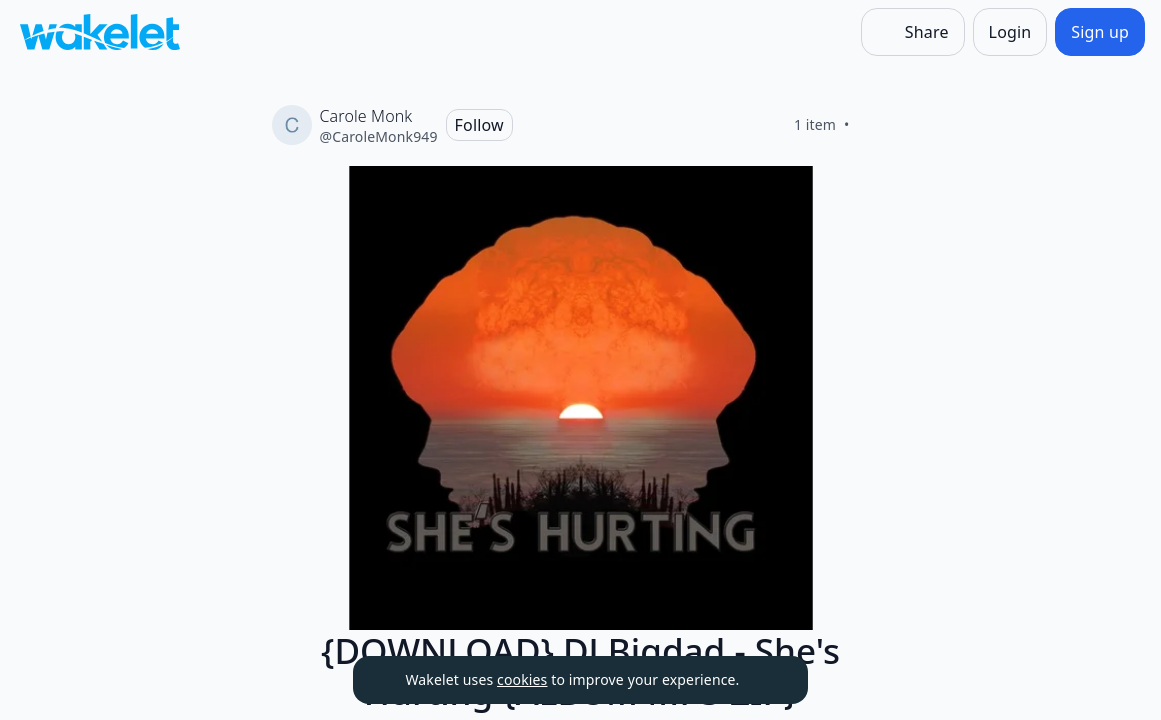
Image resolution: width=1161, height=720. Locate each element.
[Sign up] (1100, 32)
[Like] (874, 125)
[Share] (913, 32)
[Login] (1010, 32)
